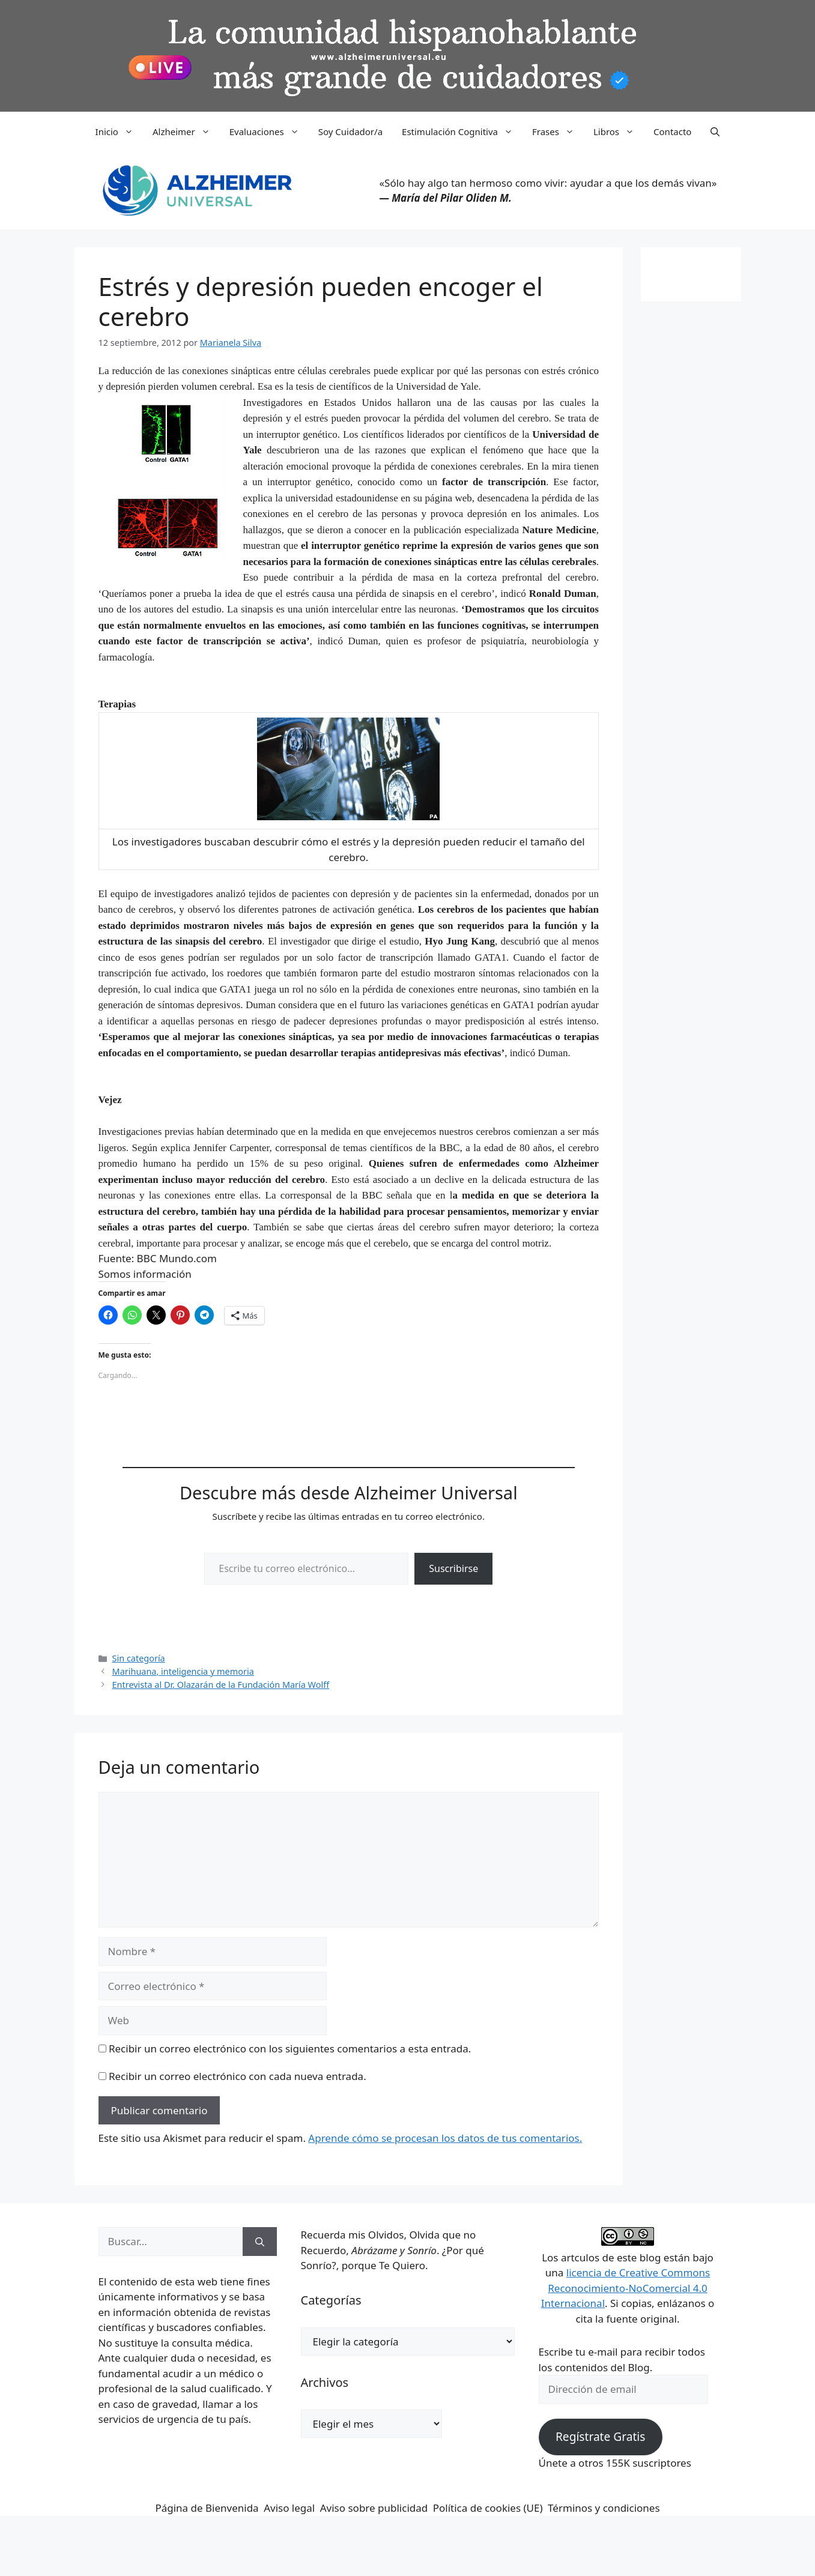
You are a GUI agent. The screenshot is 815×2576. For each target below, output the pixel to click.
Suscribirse (453, 1568)
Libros (618, 131)
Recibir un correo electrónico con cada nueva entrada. (237, 2076)
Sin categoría (138, 1658)
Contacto (672, 131)
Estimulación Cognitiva (462, 131)
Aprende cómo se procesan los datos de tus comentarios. (445, 2138)
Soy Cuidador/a (350, 131)
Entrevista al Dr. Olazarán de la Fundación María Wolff (221, 1684)
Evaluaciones (269, 131)
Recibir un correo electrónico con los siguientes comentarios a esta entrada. (290, 2048)
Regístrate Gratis (600, 2436)
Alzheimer (186, 131)
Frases (558, 131)
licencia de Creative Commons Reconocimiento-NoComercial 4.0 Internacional (625, 2288)
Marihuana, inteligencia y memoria (183, 1671)
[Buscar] (260, 2241)
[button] (715, 131)
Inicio (119, 131)
